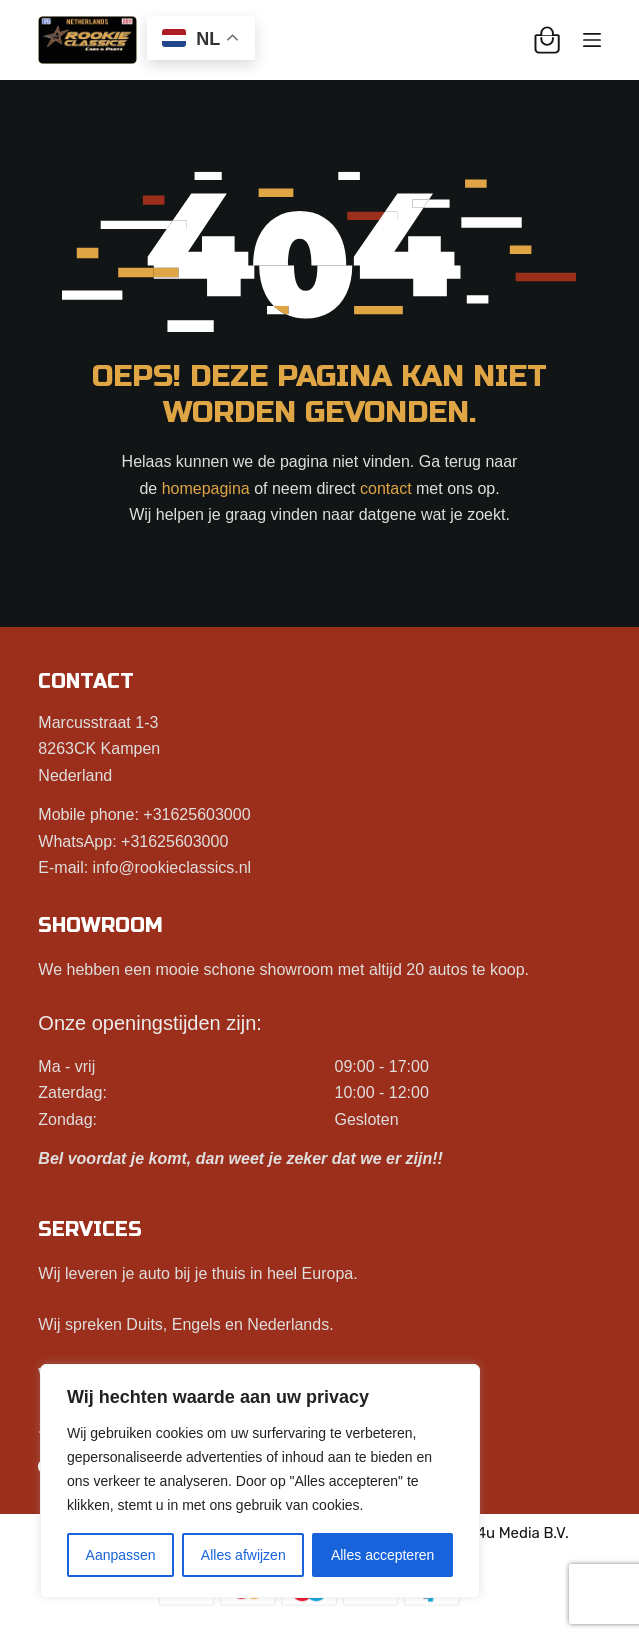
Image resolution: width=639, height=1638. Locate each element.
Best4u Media (492, 1533)
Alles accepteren (383, 1555)
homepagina (206, 488)
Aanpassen (121, 1555)
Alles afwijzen (243, 1555)
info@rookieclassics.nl (172, 867)
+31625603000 (196, 814)
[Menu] (592, 40)
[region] (260, 1481)
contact (386, 488)
